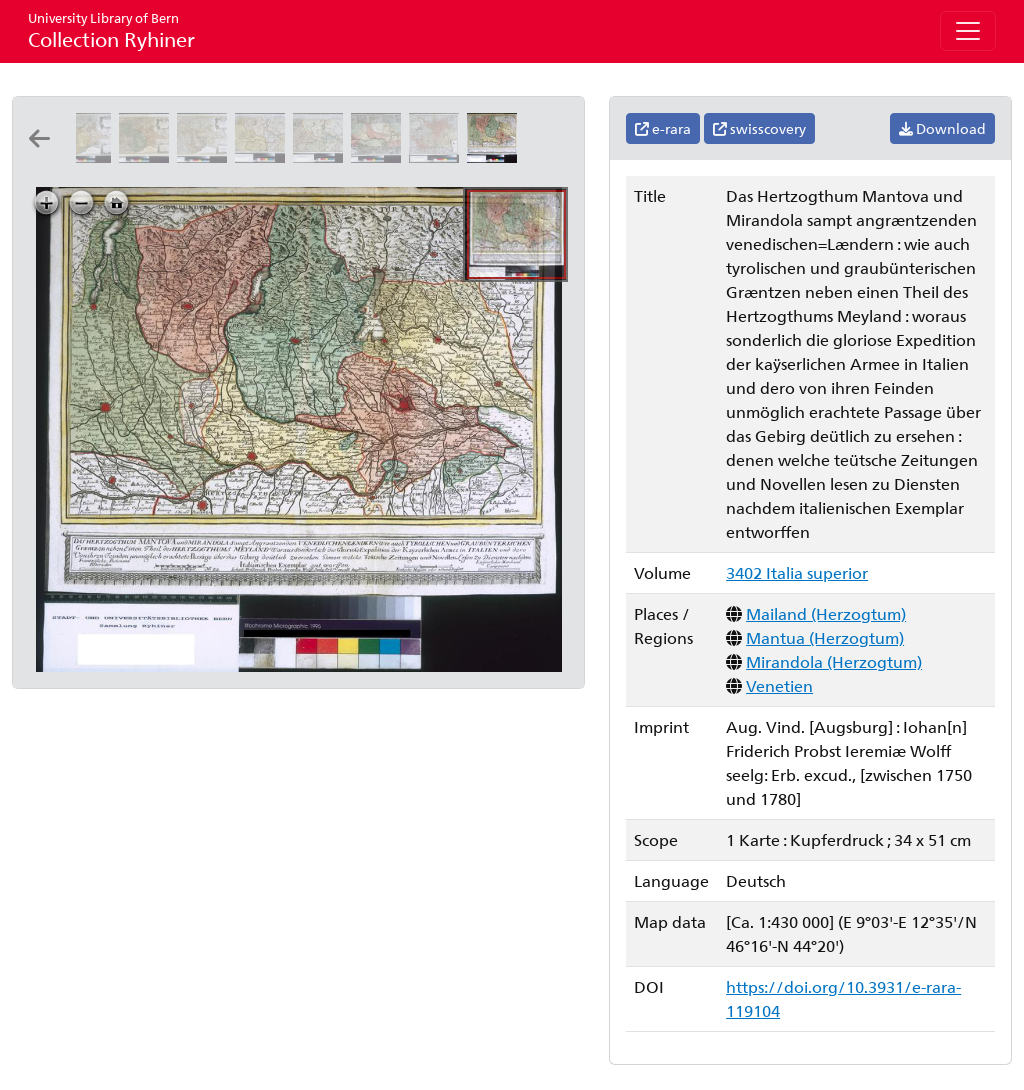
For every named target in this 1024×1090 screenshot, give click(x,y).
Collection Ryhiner (111, 30)
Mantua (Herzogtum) (825, 637)
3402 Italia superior (797, 572)
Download (942, 128)
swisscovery (759, 128)
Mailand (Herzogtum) (826, 613)
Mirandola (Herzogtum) (834, 661)
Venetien (779, 685)
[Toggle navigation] (968, 31)
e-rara (663, 128)
